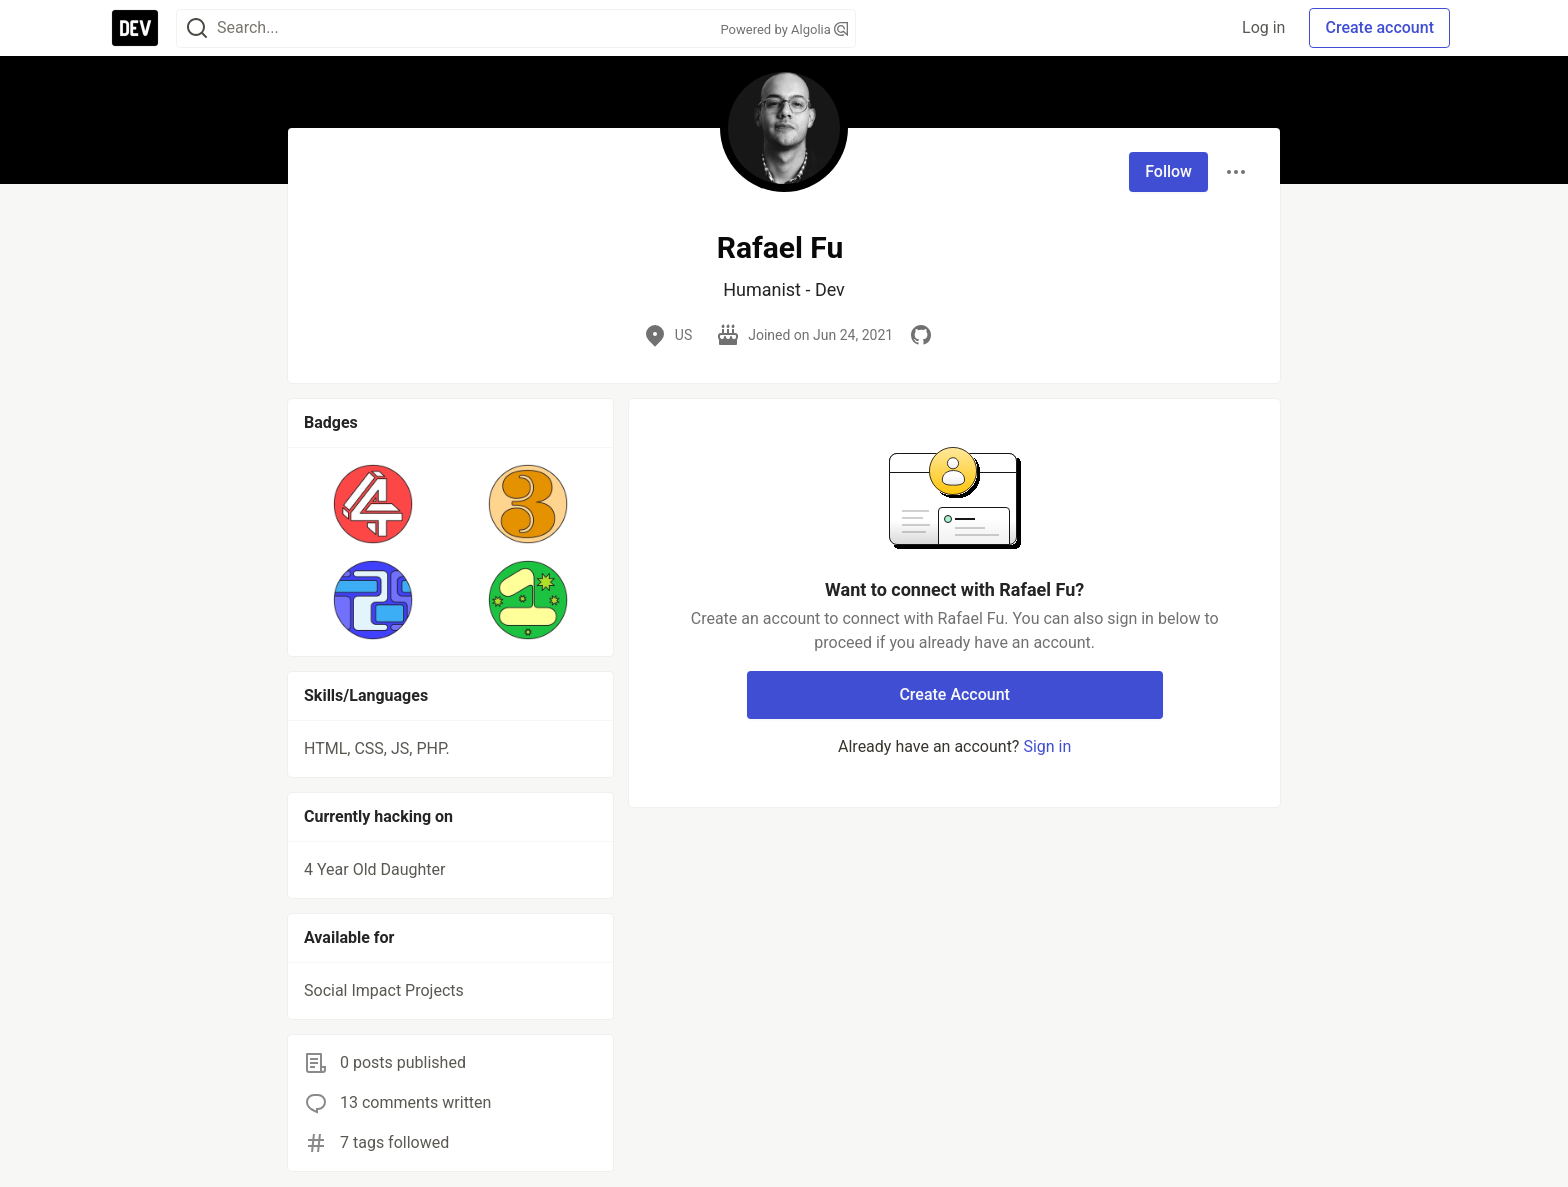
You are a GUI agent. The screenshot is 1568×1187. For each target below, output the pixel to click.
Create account (1379, 27)
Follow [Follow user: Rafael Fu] (1168, 171)
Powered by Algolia (784, 29)
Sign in (1047, 746)
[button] (373, 504)
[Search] (197, 28)
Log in (1263, 27)
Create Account (954, 694)
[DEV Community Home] (135, 28)
